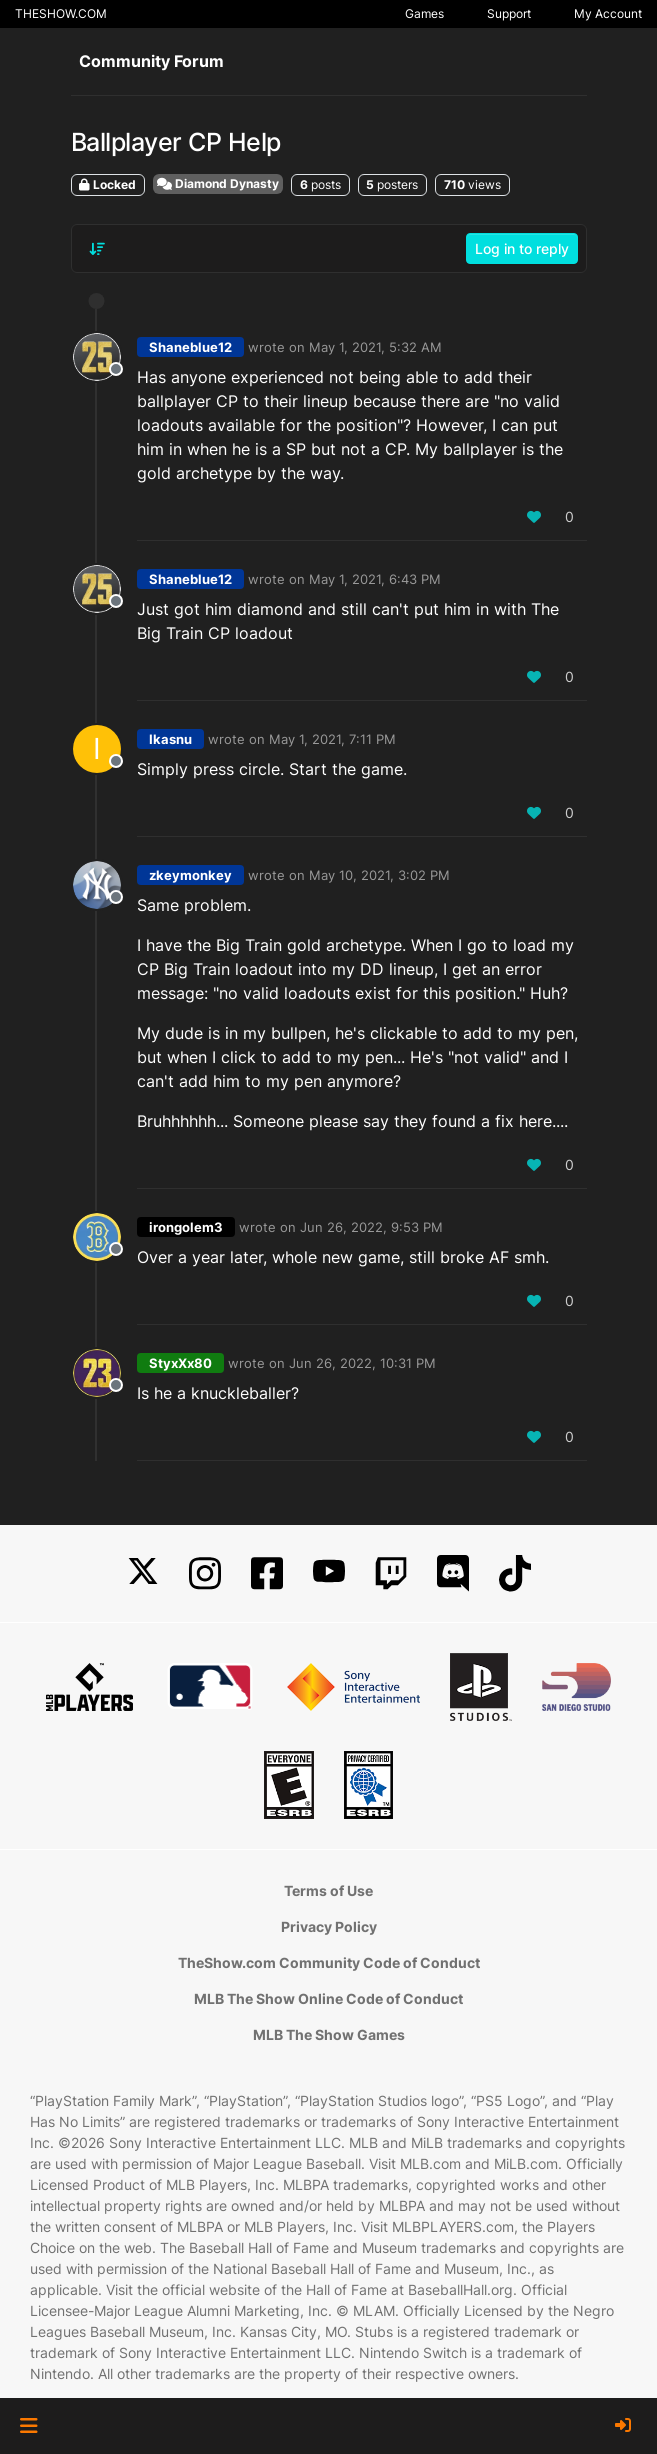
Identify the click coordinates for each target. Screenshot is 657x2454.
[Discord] (453, 1573)
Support (509, 13)
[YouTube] (329, 1573)
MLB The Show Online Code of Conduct (328, 1998)
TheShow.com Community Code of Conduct (329, 1962)
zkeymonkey (190, 875)
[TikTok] (515, 1573)
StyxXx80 (180, 1363)
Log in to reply (522, 248)
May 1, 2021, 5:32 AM (375, 347)
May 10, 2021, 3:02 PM (379, 875)
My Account (608, 13)
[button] (28, 2426)
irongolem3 (186, 1227)
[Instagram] (205, 1573)
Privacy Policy (329, 1926)
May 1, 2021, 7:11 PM (332, 739)
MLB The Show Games (329, 2034)
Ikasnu (170, 739)
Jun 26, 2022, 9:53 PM (371, 1227)
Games (424, 13)
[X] (143, 1573)
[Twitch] (391, 1573)
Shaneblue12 (190, 347)
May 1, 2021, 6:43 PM (375, 579)
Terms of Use (328, 1890)
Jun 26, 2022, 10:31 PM (362, 1363)
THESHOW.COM (61, 13)
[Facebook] (267, 1573)
